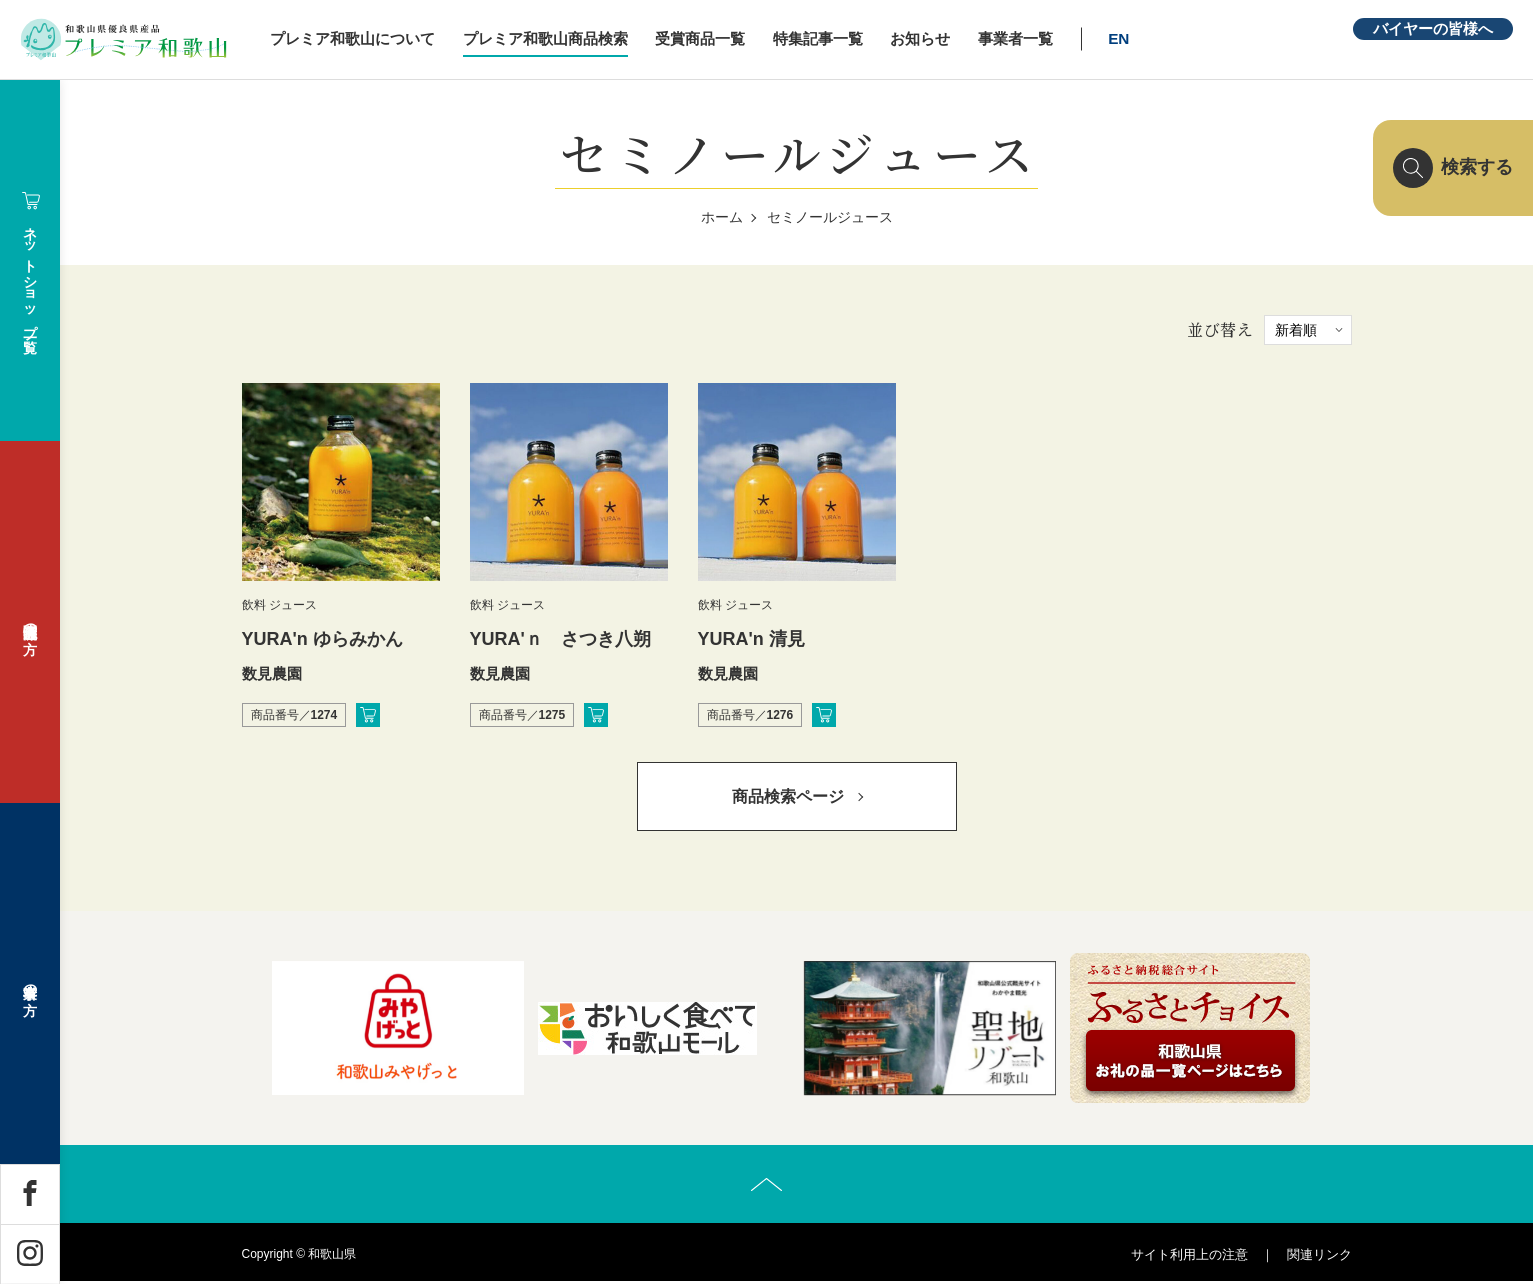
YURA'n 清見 (751, 639)
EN (1131, 38)
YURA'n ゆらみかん (322, 639)
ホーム (722, 217)
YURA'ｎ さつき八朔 (560, 639)
